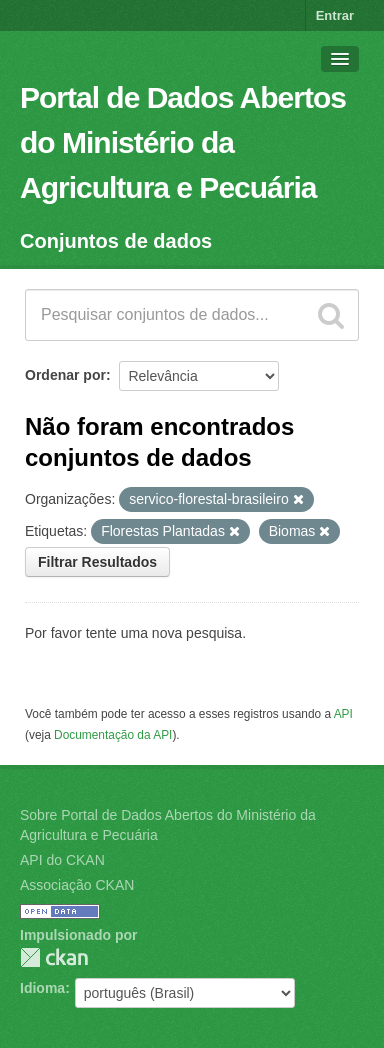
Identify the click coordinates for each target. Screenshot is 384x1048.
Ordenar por (65, 375)
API (343, 714)
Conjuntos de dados (116, 241)
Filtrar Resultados (97, 562)
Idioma (42, 988)
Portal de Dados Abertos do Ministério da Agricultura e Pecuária (183, 142)
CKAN (54, 957)
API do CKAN (62, 860)
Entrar (335, 15)
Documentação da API (113, 735)
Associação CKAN (77, 885)
